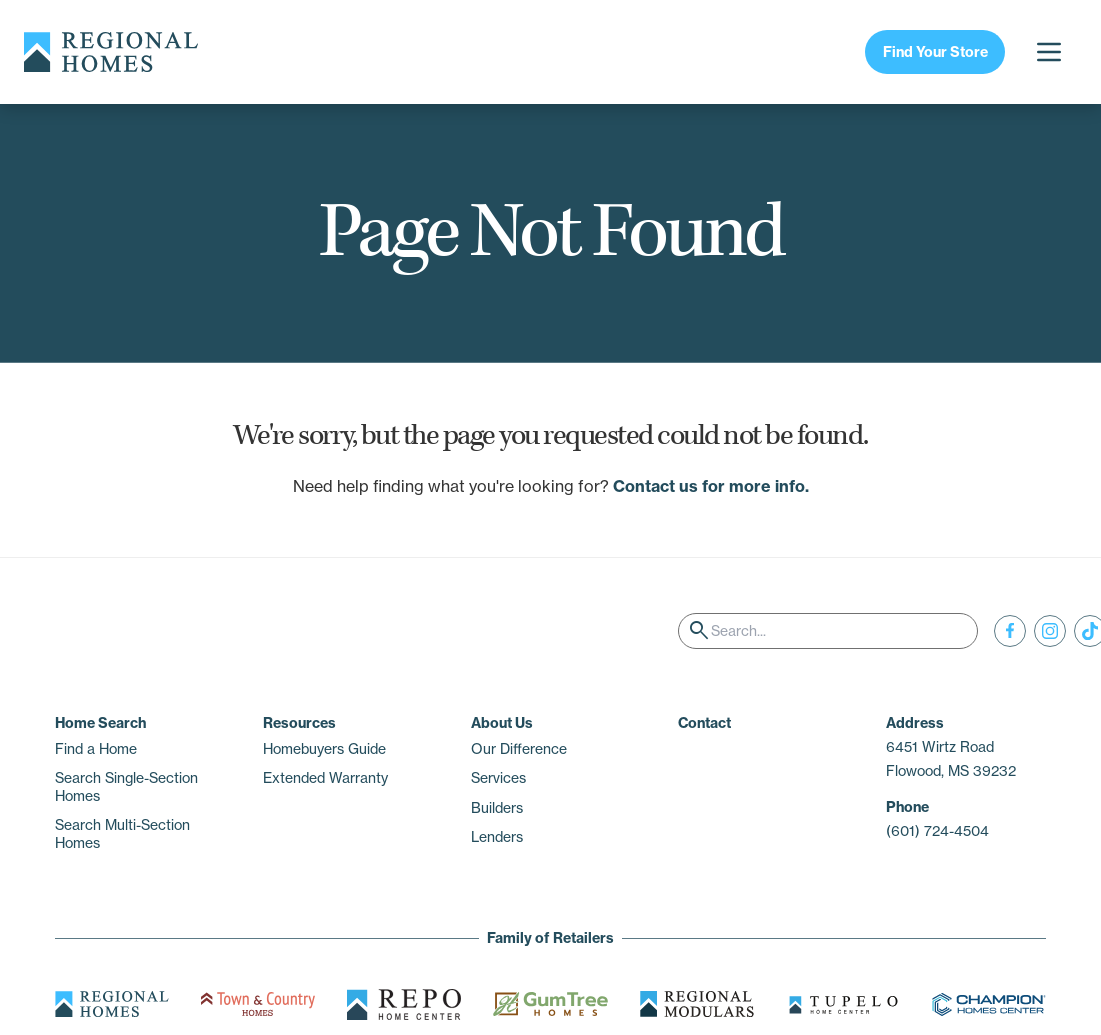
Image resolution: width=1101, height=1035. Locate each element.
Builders (497, 808)
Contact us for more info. (711, 486)
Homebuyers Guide (324, 749)
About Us (502, 723)
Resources (299, 723)
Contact (704, 723)
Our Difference (519, 749)
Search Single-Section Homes (126, 787)
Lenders (497, 837)
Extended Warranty (325, 778)
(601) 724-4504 (937, 831)
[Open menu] (1049, 52)
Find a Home (96, 749)
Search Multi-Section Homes (122, 834)
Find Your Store (935, 52)
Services (498, 778)
